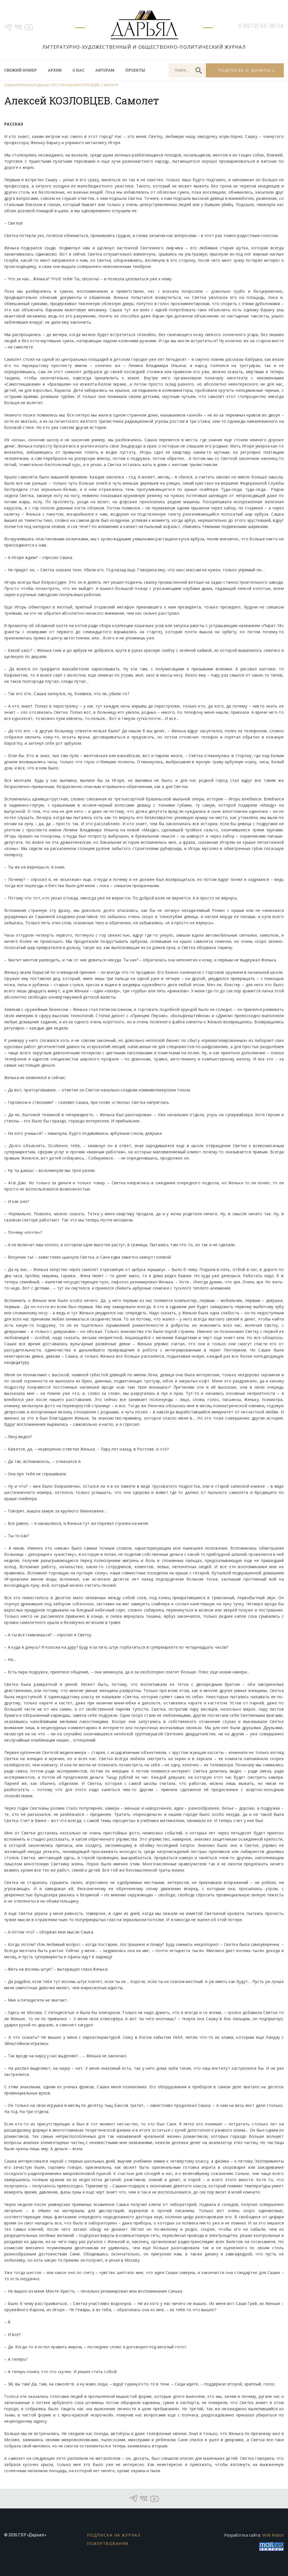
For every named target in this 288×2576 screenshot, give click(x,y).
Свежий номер (20, 70)
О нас (78, 70)
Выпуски (27, 84)
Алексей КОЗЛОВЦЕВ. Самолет (90, 84)
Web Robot (273, 2535)
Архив (55, 70)
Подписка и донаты (244, 70)
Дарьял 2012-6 (49, 84)
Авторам (104, 70)
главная (10, 84)
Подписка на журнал (113, 2535)
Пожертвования (107, 2543)
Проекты (135, 70)
